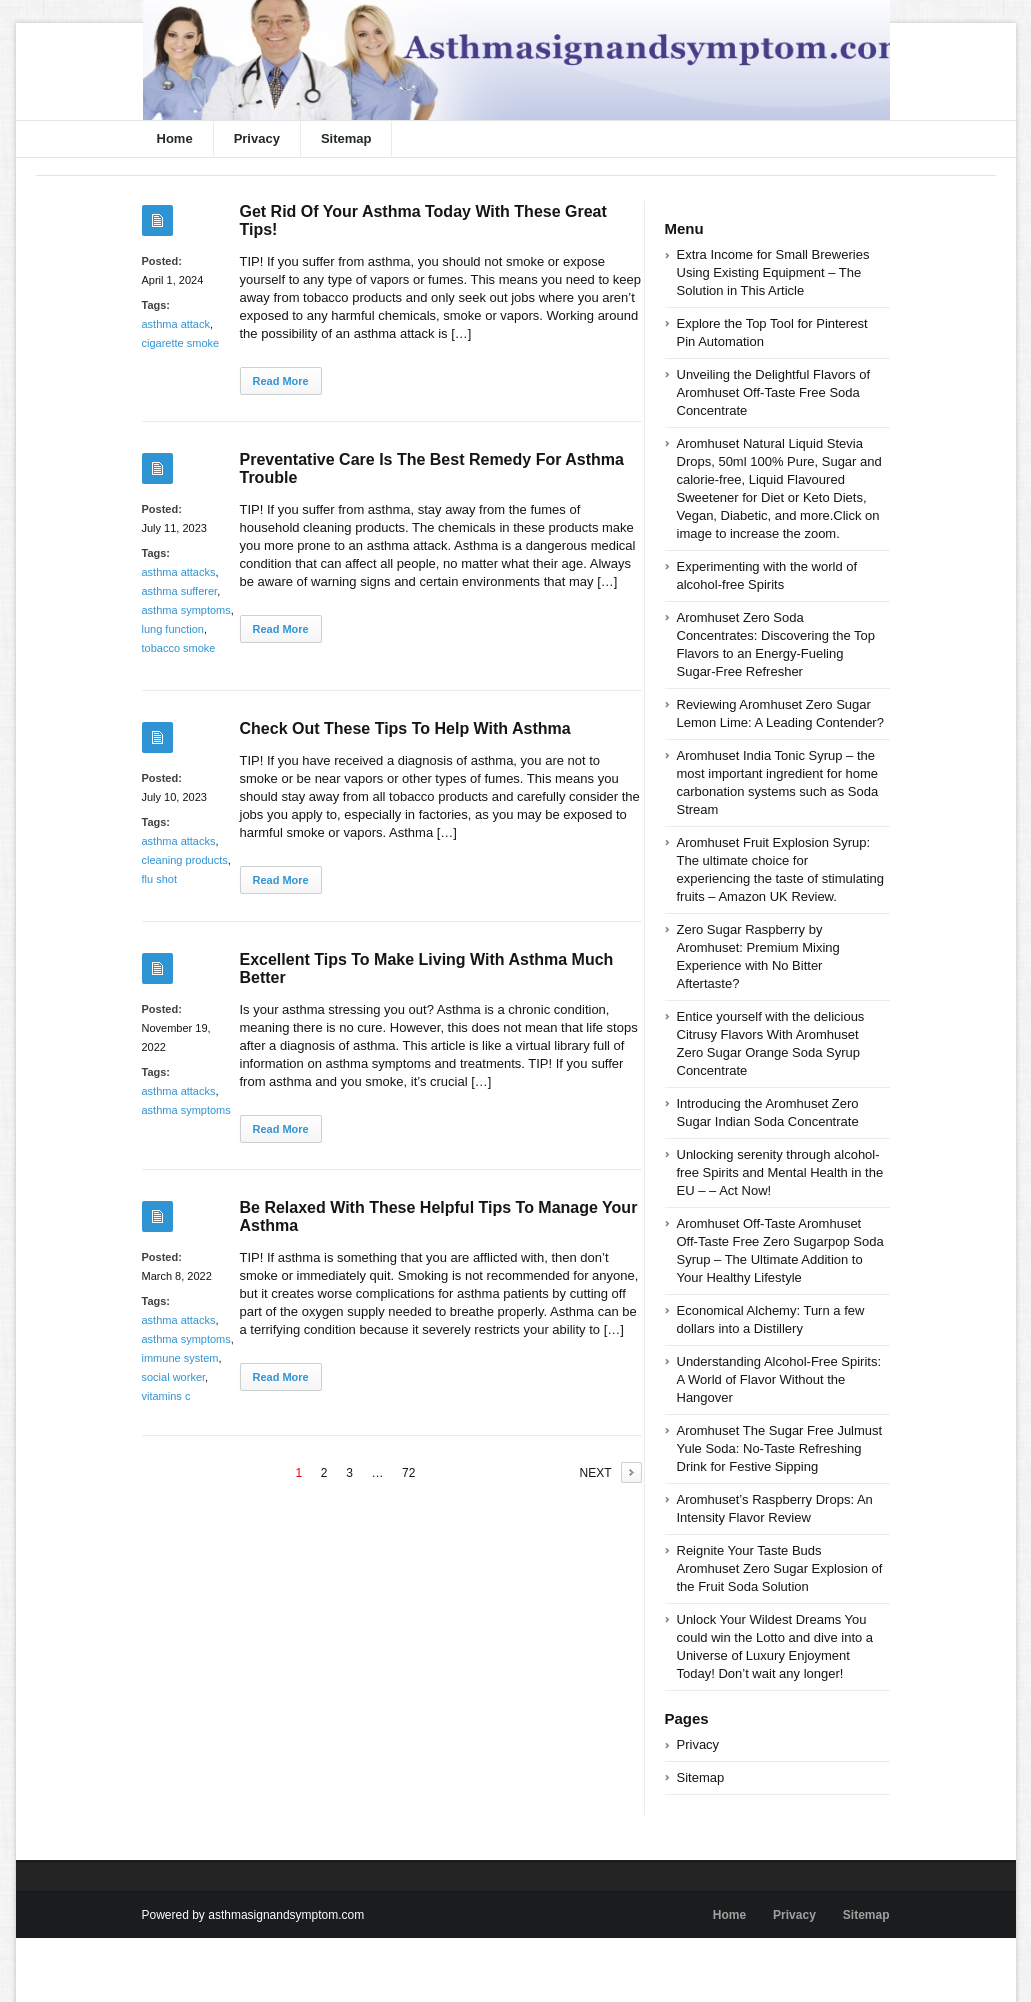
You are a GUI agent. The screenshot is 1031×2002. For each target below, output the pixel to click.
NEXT (595, 1473)
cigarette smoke (181, 343)
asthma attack (176, 324)
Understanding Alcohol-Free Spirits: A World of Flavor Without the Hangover (779, 1379)
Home (175, 138)
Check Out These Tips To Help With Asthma (405, 728)
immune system (180, 1358)
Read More (281, 381)
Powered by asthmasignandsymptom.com (253, 1915)
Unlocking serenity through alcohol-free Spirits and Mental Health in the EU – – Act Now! (780, 1172)
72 (408, 1473)
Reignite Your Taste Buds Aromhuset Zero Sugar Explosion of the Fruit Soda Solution (780, 1568)
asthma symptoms (186, 610)
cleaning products (185, 860)
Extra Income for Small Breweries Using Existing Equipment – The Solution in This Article (773, 272)
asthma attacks (179, 572)
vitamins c (166, 1396)
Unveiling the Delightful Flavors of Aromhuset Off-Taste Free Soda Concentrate (774, 392)
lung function (173, 629)
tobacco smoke (179, 648)
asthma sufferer (180, 591)
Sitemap (346, 138)
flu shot (159, 879)
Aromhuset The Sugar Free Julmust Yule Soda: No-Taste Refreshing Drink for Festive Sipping (780, 1448)
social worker (174, 1377)
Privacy (257, 138)
